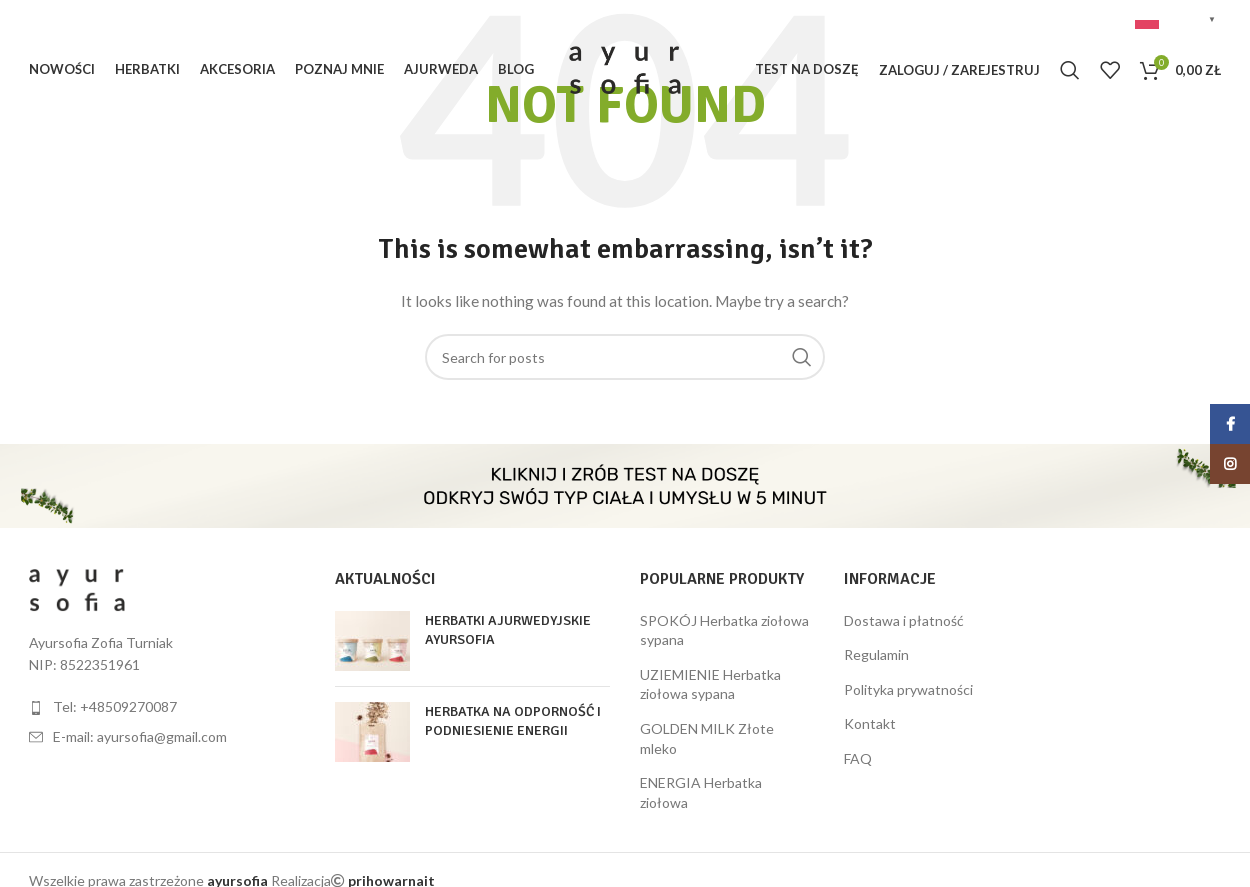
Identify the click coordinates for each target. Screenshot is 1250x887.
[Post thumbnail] (372, 641)
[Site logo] (624, 68)
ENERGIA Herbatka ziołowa (701, 792)
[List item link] (167, 707)
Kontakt (870, 723)
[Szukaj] (1070, 70)
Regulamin (876, 654)
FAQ (858, 758)
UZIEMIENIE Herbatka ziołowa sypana (710, 684)
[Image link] (77, 587)
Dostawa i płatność (904, 620)
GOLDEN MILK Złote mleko (707, 738)
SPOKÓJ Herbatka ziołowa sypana (724, 630)
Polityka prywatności (908, 689)
